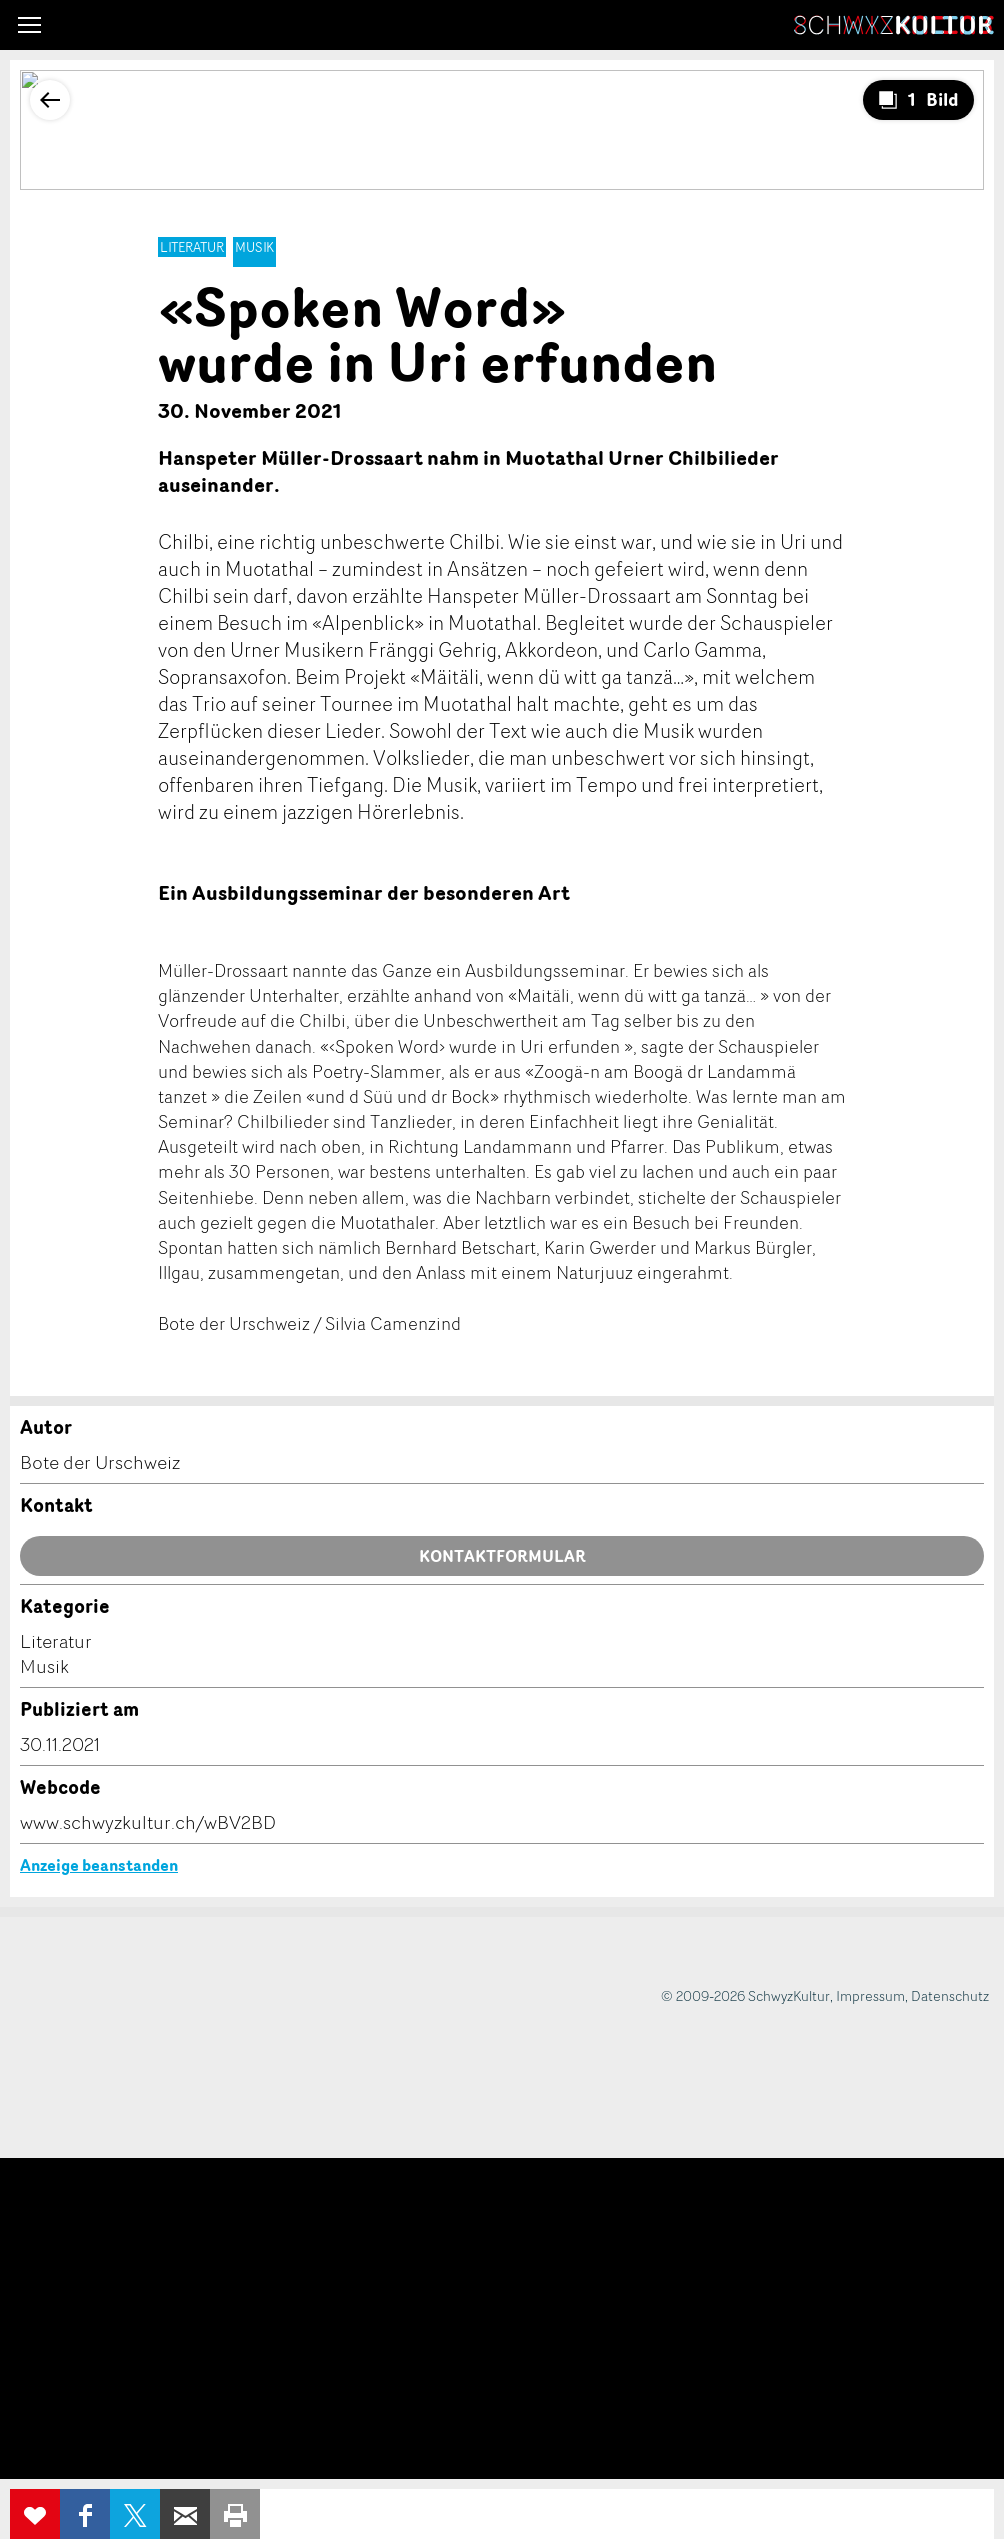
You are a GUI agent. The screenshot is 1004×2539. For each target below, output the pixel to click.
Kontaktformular (502, 1556)
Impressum (870, 1995)
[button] (29, 25)
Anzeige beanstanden (99, 1865)
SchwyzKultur (894, 25)
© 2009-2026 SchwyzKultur (745, 1995)
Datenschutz (950, 1995)
